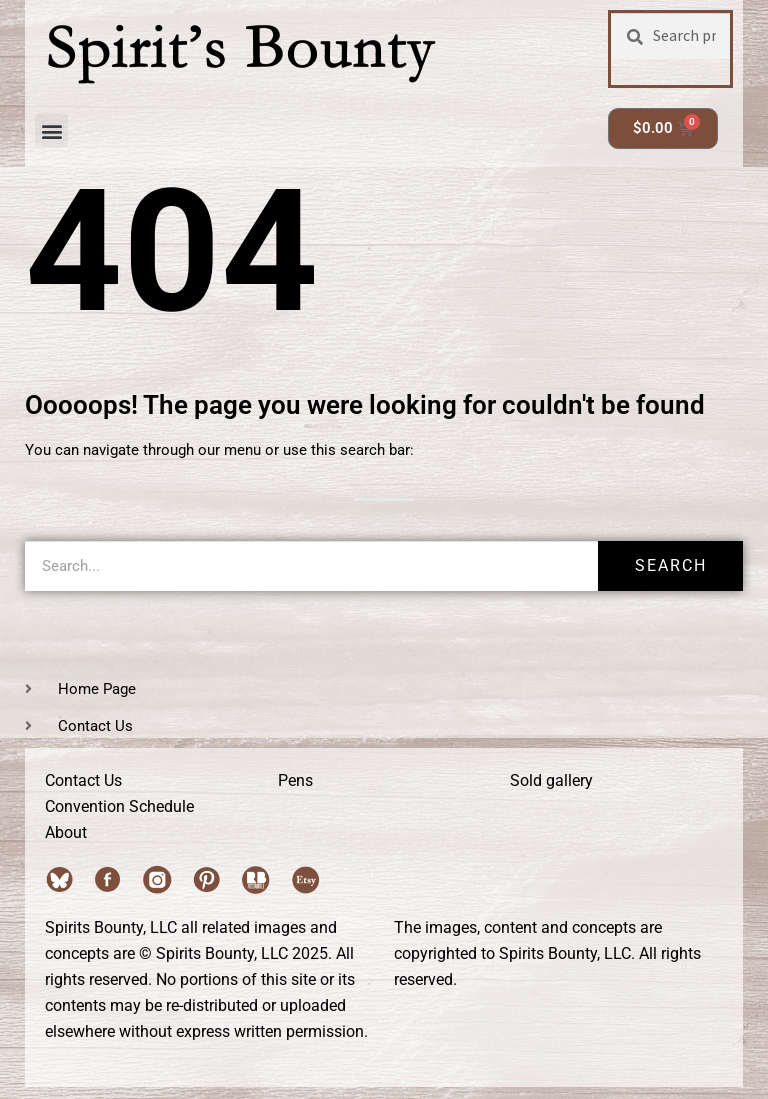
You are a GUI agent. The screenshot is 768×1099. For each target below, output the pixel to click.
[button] (51, 130)
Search (671, 565)
